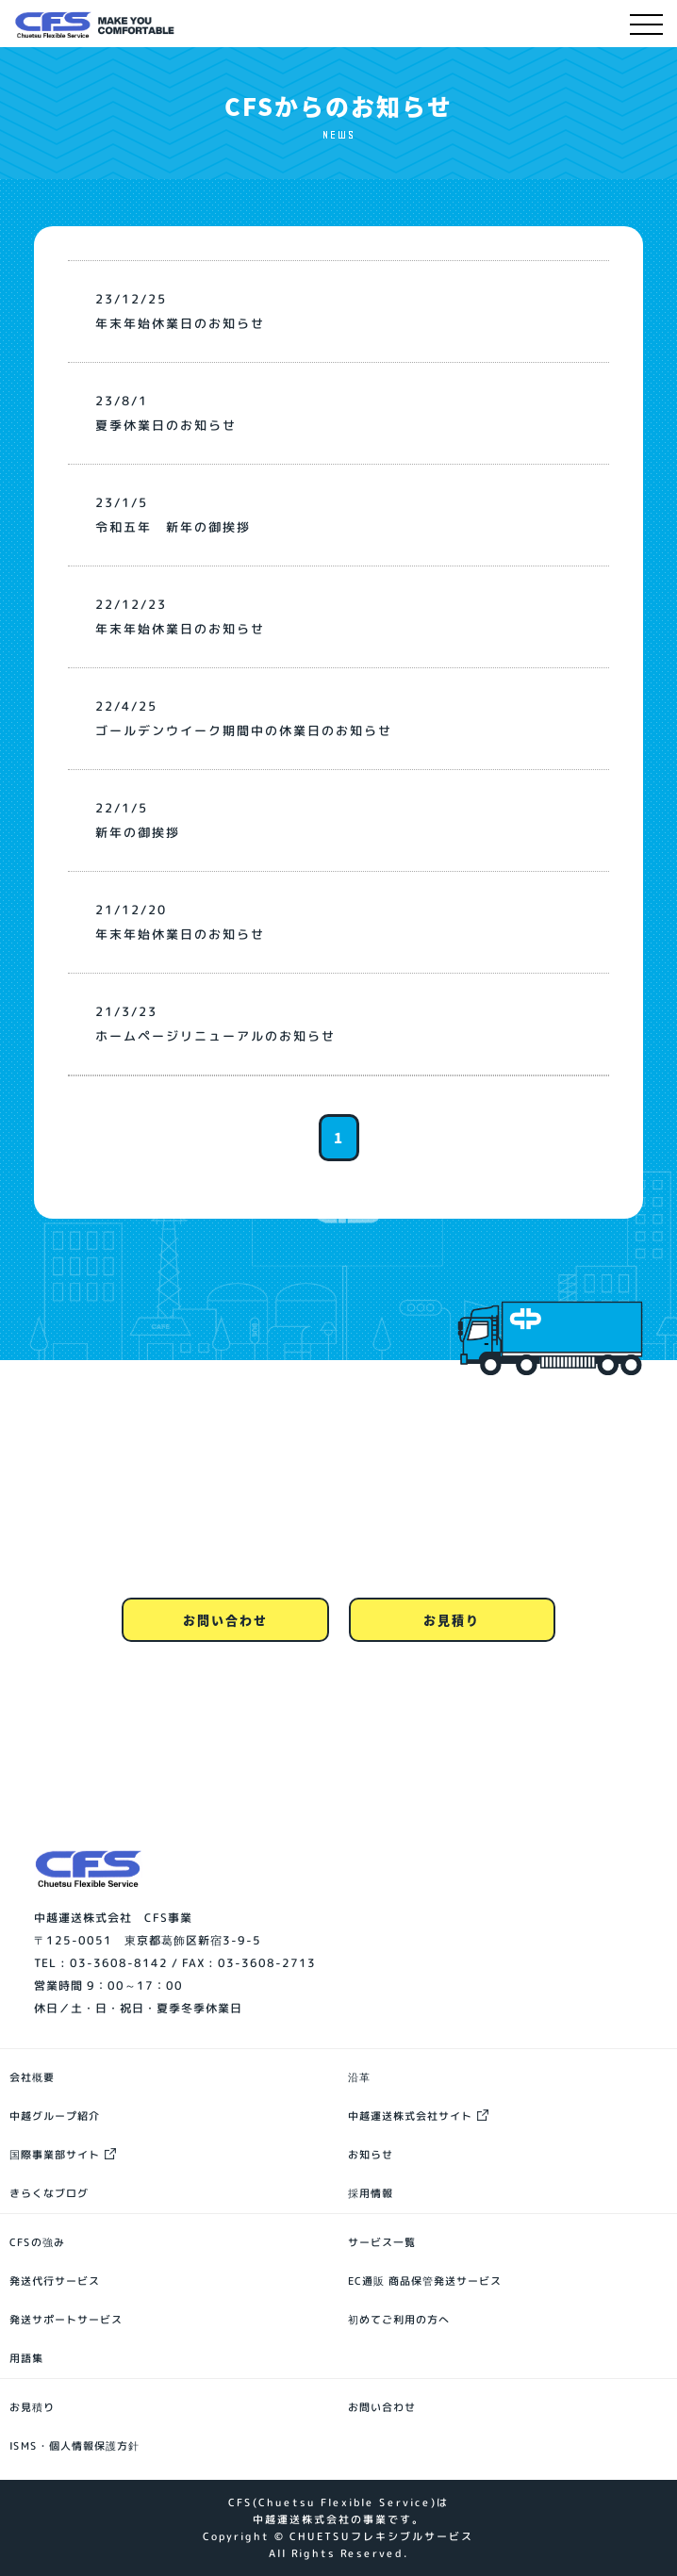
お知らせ (370, 2154)
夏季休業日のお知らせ (166, 425)
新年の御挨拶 (137, 832)
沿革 (359, 2077)
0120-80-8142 (339, 1565)
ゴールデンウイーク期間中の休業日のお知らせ (243, 730)
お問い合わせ (225, 1620)
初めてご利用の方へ (399, 2319)
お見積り (451, 1620)
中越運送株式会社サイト (410, 2116)
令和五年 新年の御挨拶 (173, 526)
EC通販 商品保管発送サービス (425, 2281)
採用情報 (370, 2193)
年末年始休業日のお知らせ (180, 323)
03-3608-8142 (119, 1963)
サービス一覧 (382, 2242)
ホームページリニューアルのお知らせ (215, 1035)
